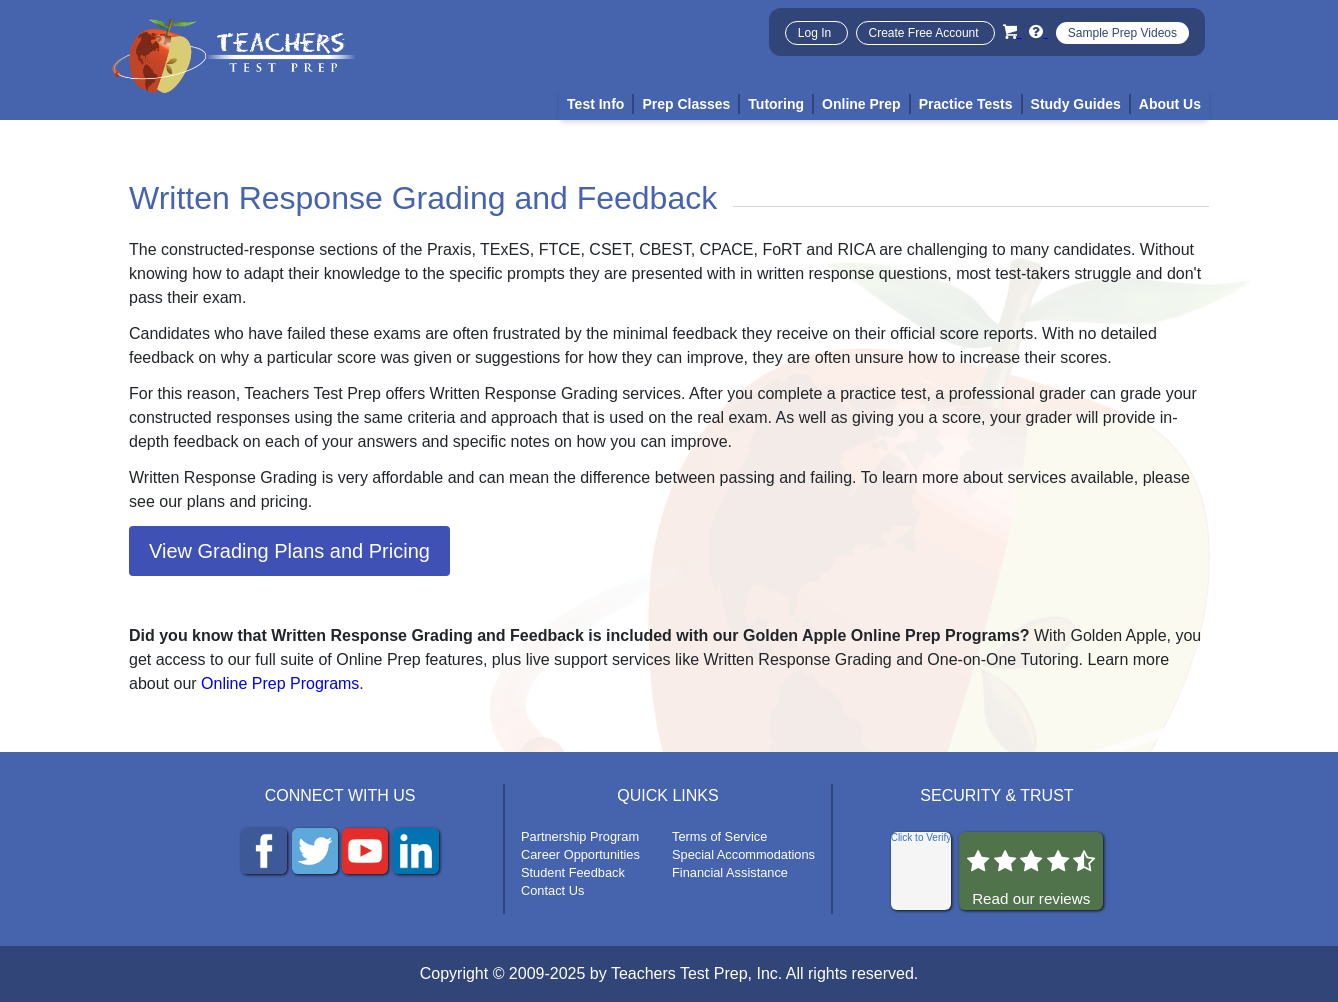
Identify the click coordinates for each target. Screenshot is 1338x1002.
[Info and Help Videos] (1038, 31)
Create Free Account (925, 33)
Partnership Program (580, 836)
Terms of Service (719, 836)
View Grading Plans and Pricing (289, 551)
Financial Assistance (730, 872)
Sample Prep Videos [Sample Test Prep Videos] (1122, 33)
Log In (816, 33)
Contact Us (552, 890)
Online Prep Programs (280, 683)
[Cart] (1012, 31)
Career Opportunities (580, 854)
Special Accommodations (743, 854)
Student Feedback (573, 872)
